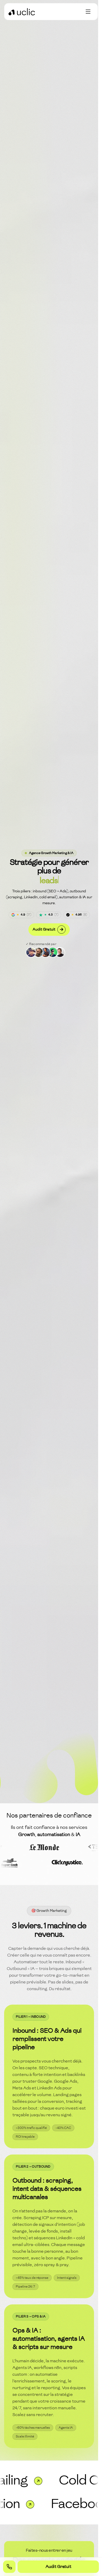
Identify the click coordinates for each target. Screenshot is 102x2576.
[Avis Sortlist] (76, 914)
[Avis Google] (21, 914)
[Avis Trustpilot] (48, 914)
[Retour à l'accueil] (22, 12)
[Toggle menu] (88, 11)
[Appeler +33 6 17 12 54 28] (9, 2566)
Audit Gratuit (49, 929)
